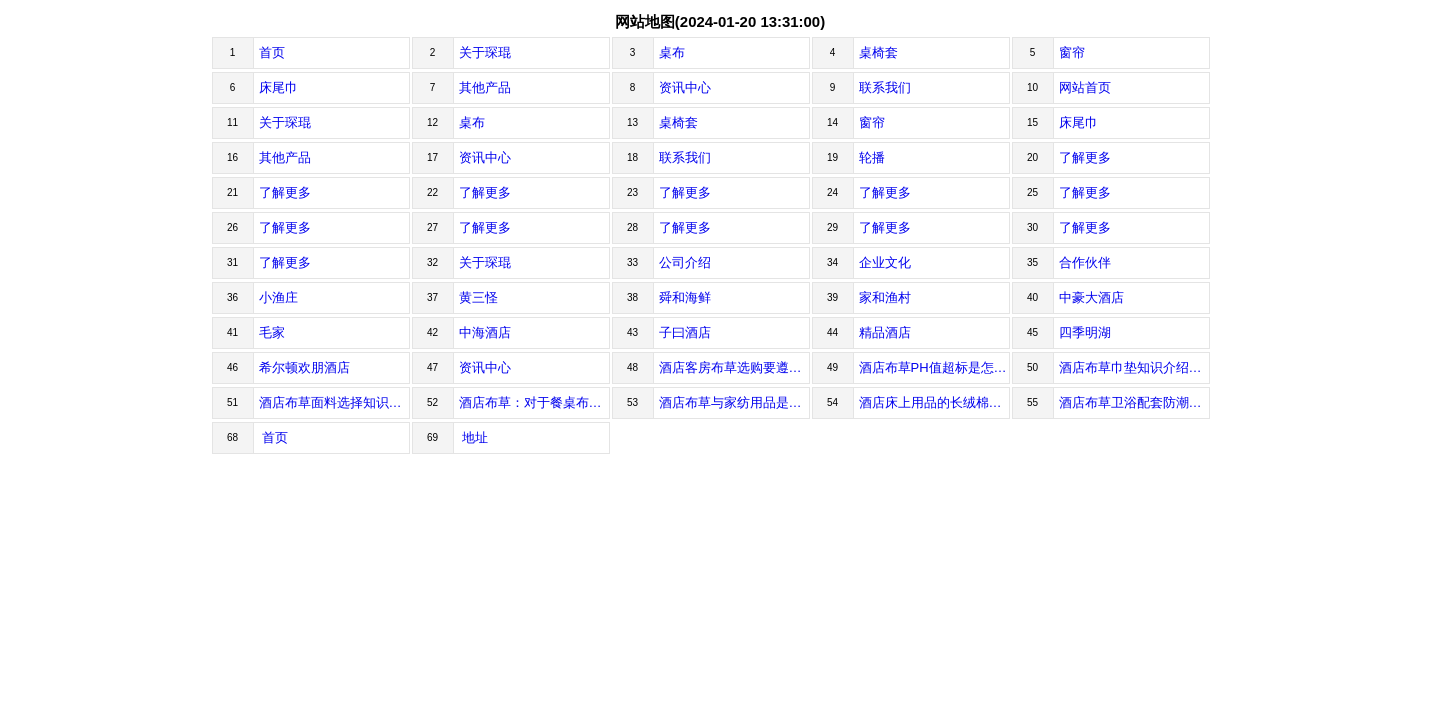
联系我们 (885, 87)
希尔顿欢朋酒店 (304, 367)
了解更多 (1085, 157)
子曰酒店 (685, 332)
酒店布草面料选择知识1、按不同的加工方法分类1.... (334, 402)
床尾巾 (278, 87)
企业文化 (885, 262)
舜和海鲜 (685, 297)
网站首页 (1085, 87)
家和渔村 (885, 297)
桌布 (672, 52)
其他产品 (485, 87)
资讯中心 (685, 87)
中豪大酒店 (1091, 297)
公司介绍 (685, 262)
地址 (474, 437)
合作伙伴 (1085, 262)
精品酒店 (885, 332)
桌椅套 (878, 52)
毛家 (272, 332)
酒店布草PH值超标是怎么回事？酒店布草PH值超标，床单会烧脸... (934, 367)
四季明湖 (1085, 332)
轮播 (872, 157)
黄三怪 (478, 297)
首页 (272, 52)
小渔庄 (278, 297)
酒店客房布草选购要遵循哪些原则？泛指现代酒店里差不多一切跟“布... (734, 367)
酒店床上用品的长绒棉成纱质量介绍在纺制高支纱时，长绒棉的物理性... (934, 402)
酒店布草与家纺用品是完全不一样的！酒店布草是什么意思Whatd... (734, 402)
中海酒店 (485, 332)
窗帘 (1072, 52)
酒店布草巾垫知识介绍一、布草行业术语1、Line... (1134, 367)
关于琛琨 (485, 52)
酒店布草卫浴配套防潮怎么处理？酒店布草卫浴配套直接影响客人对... (1134, 402)
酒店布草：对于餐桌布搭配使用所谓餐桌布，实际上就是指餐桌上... (534, 402)
